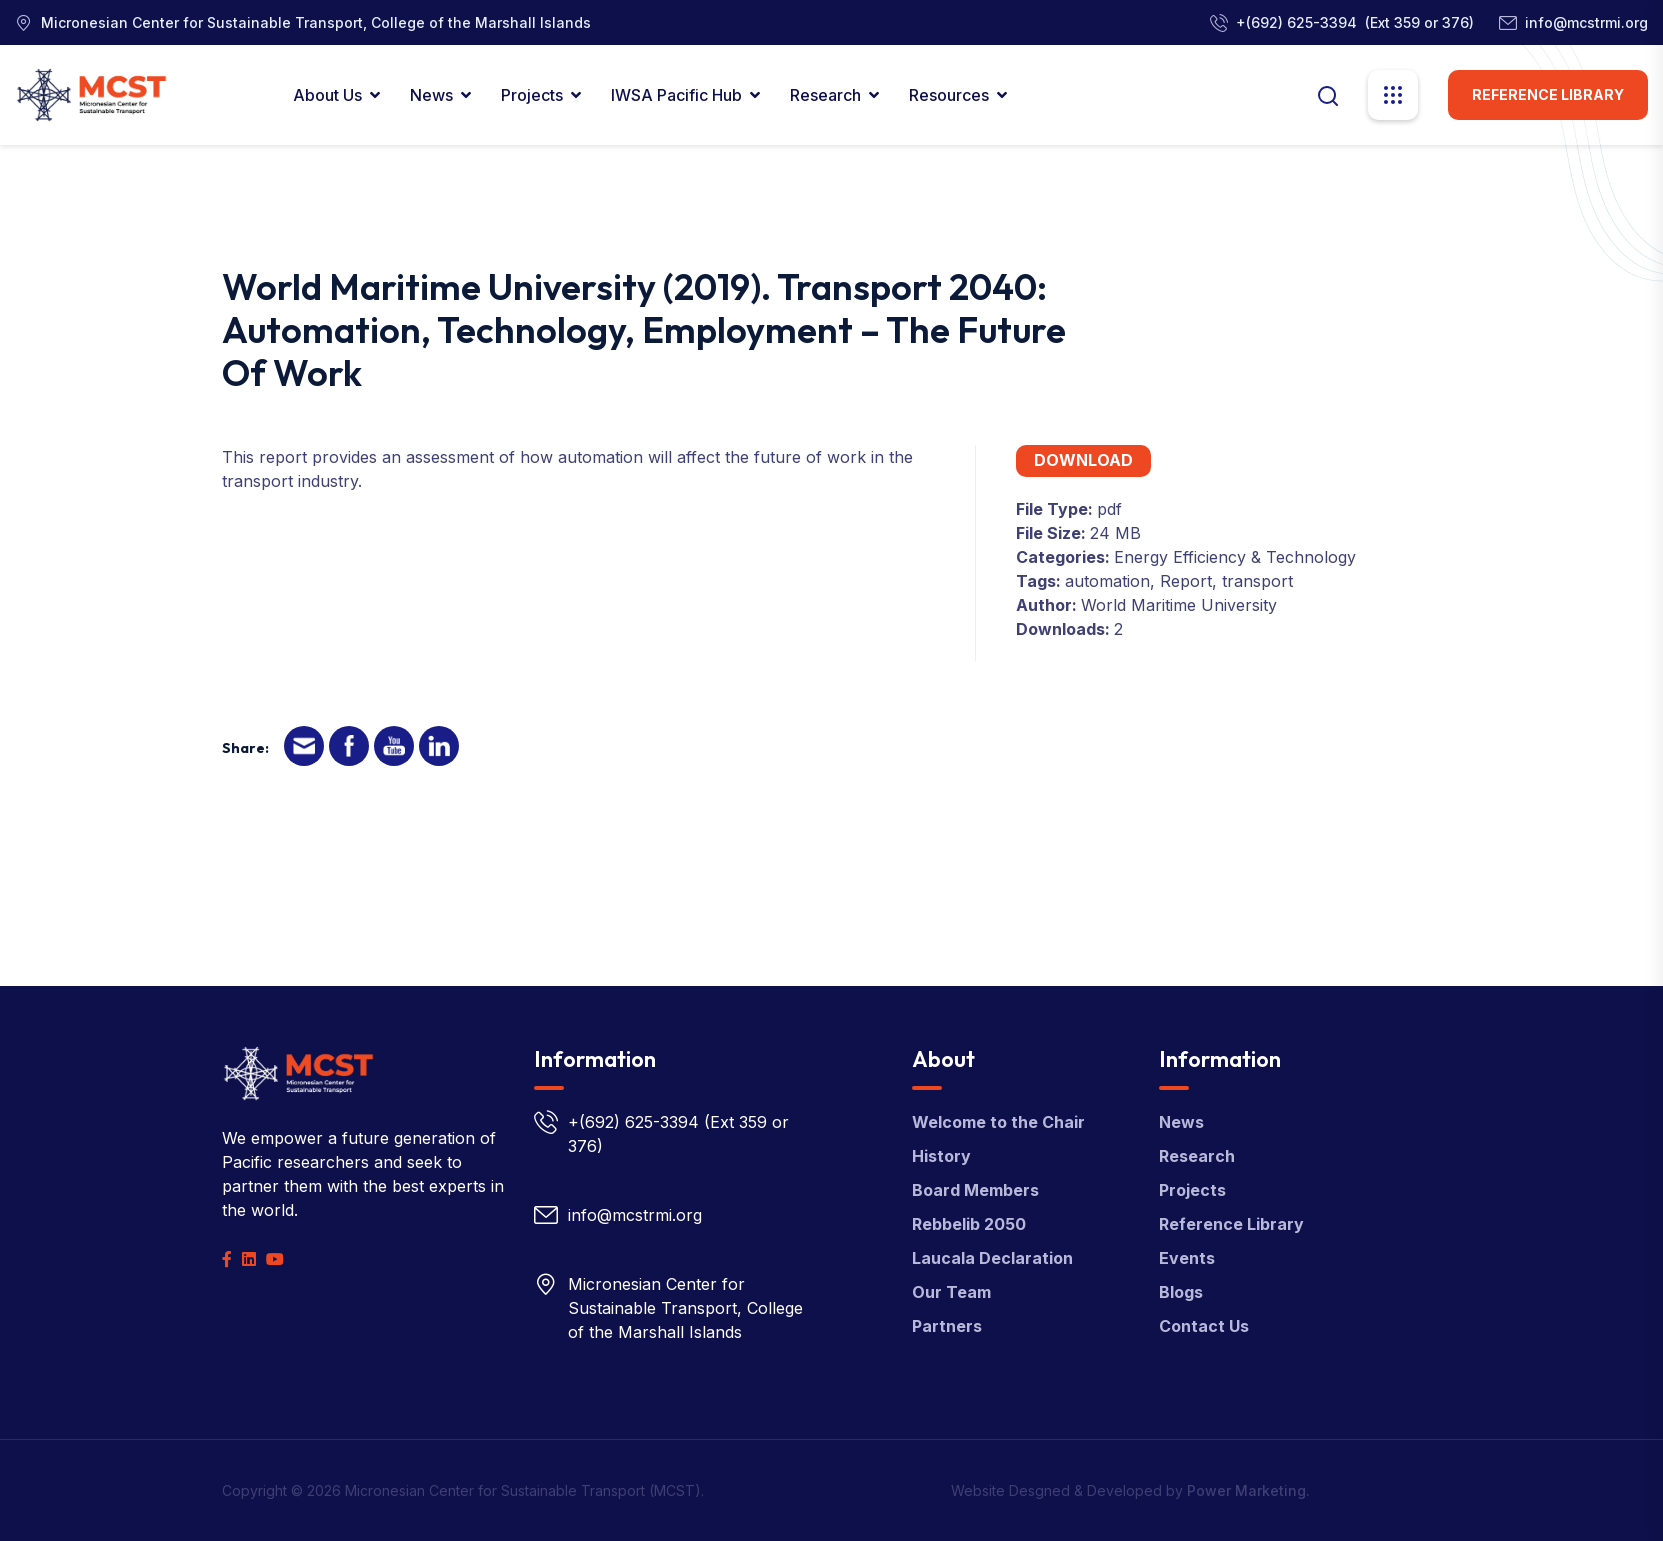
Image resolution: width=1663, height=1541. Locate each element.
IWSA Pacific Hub (676, 95)
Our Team (951, 1292)
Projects (532, 95)
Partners (947, 1326)
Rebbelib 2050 (969, 1224)
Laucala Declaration (992, 1258)
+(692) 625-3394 (1296, 22)
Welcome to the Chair (998, 1122)
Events (1187, 1258)
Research (825, 95)
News (431, 95)
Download (1083, 460)
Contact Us (1204, 1326)
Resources (949, 95)
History (941, 1156)
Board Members (975, 1190)
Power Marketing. (1248, 1490)
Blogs (1181, 1292)
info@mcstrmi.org (1586, 22)
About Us (327, 95)
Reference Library (1548, 94)
